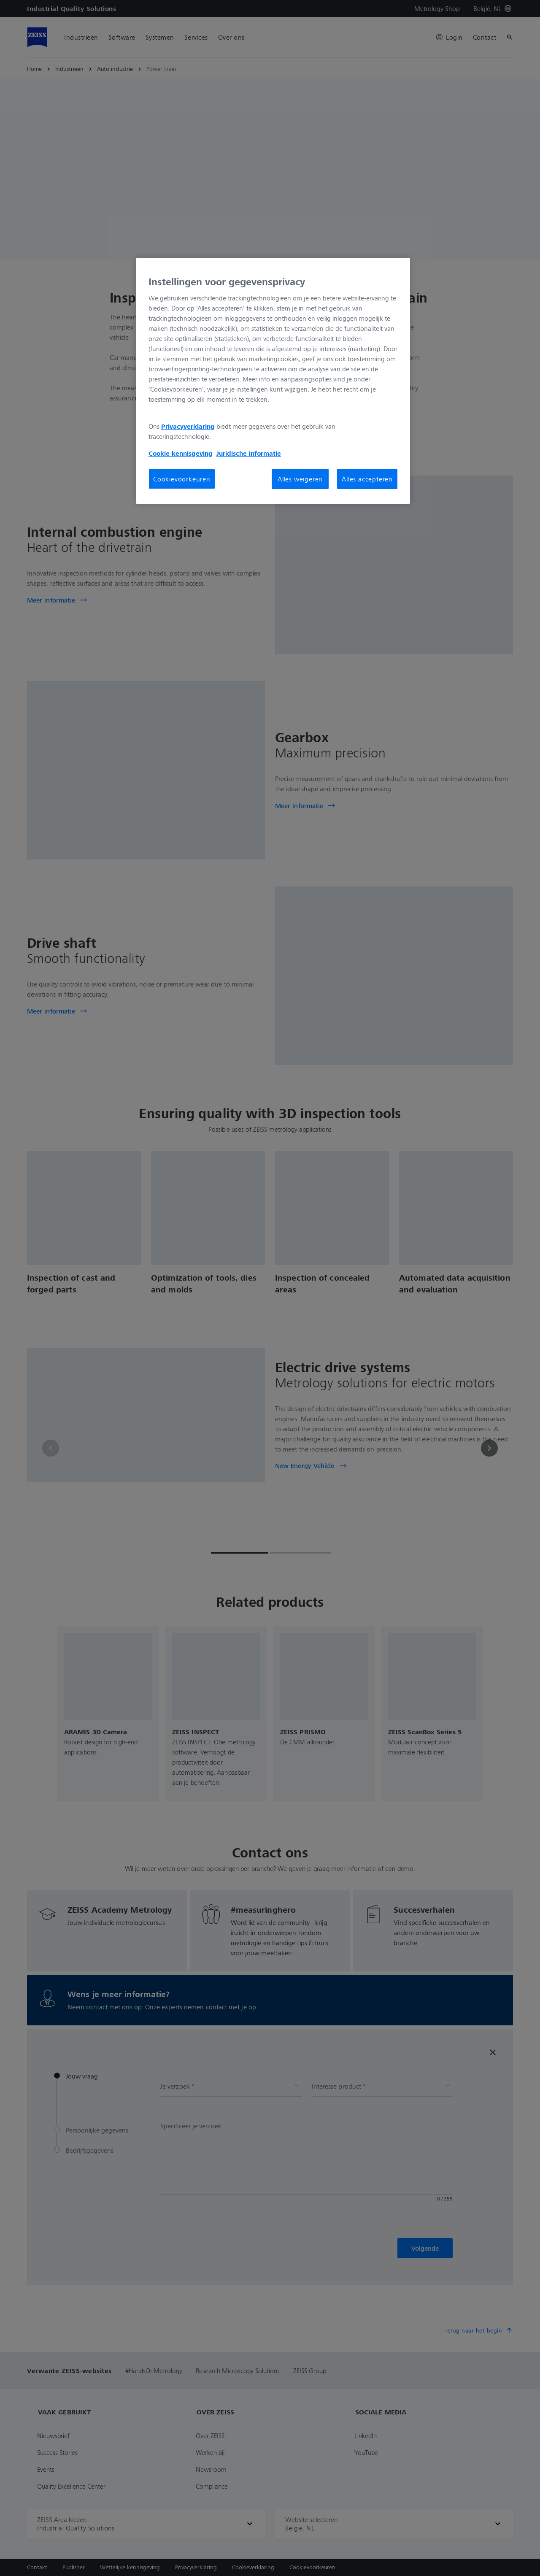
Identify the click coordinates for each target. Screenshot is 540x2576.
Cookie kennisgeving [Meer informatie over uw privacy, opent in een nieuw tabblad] (180, 453)
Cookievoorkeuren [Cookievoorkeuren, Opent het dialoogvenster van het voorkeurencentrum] (182, 479)
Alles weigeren (300, 479)
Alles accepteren (367, 479)
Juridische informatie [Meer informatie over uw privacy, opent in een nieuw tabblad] (248, 453)
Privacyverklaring (188, 426)
